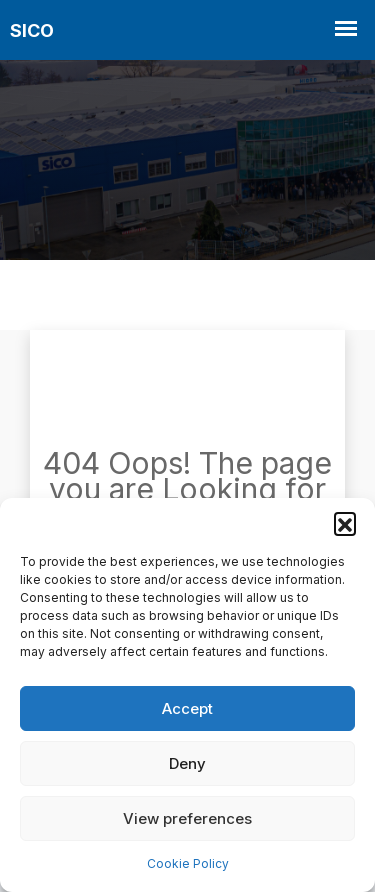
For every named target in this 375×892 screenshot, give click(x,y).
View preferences (187, 818)
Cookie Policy (188, 863)
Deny (187, 763)
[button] (345, 523)
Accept (187, 708)
